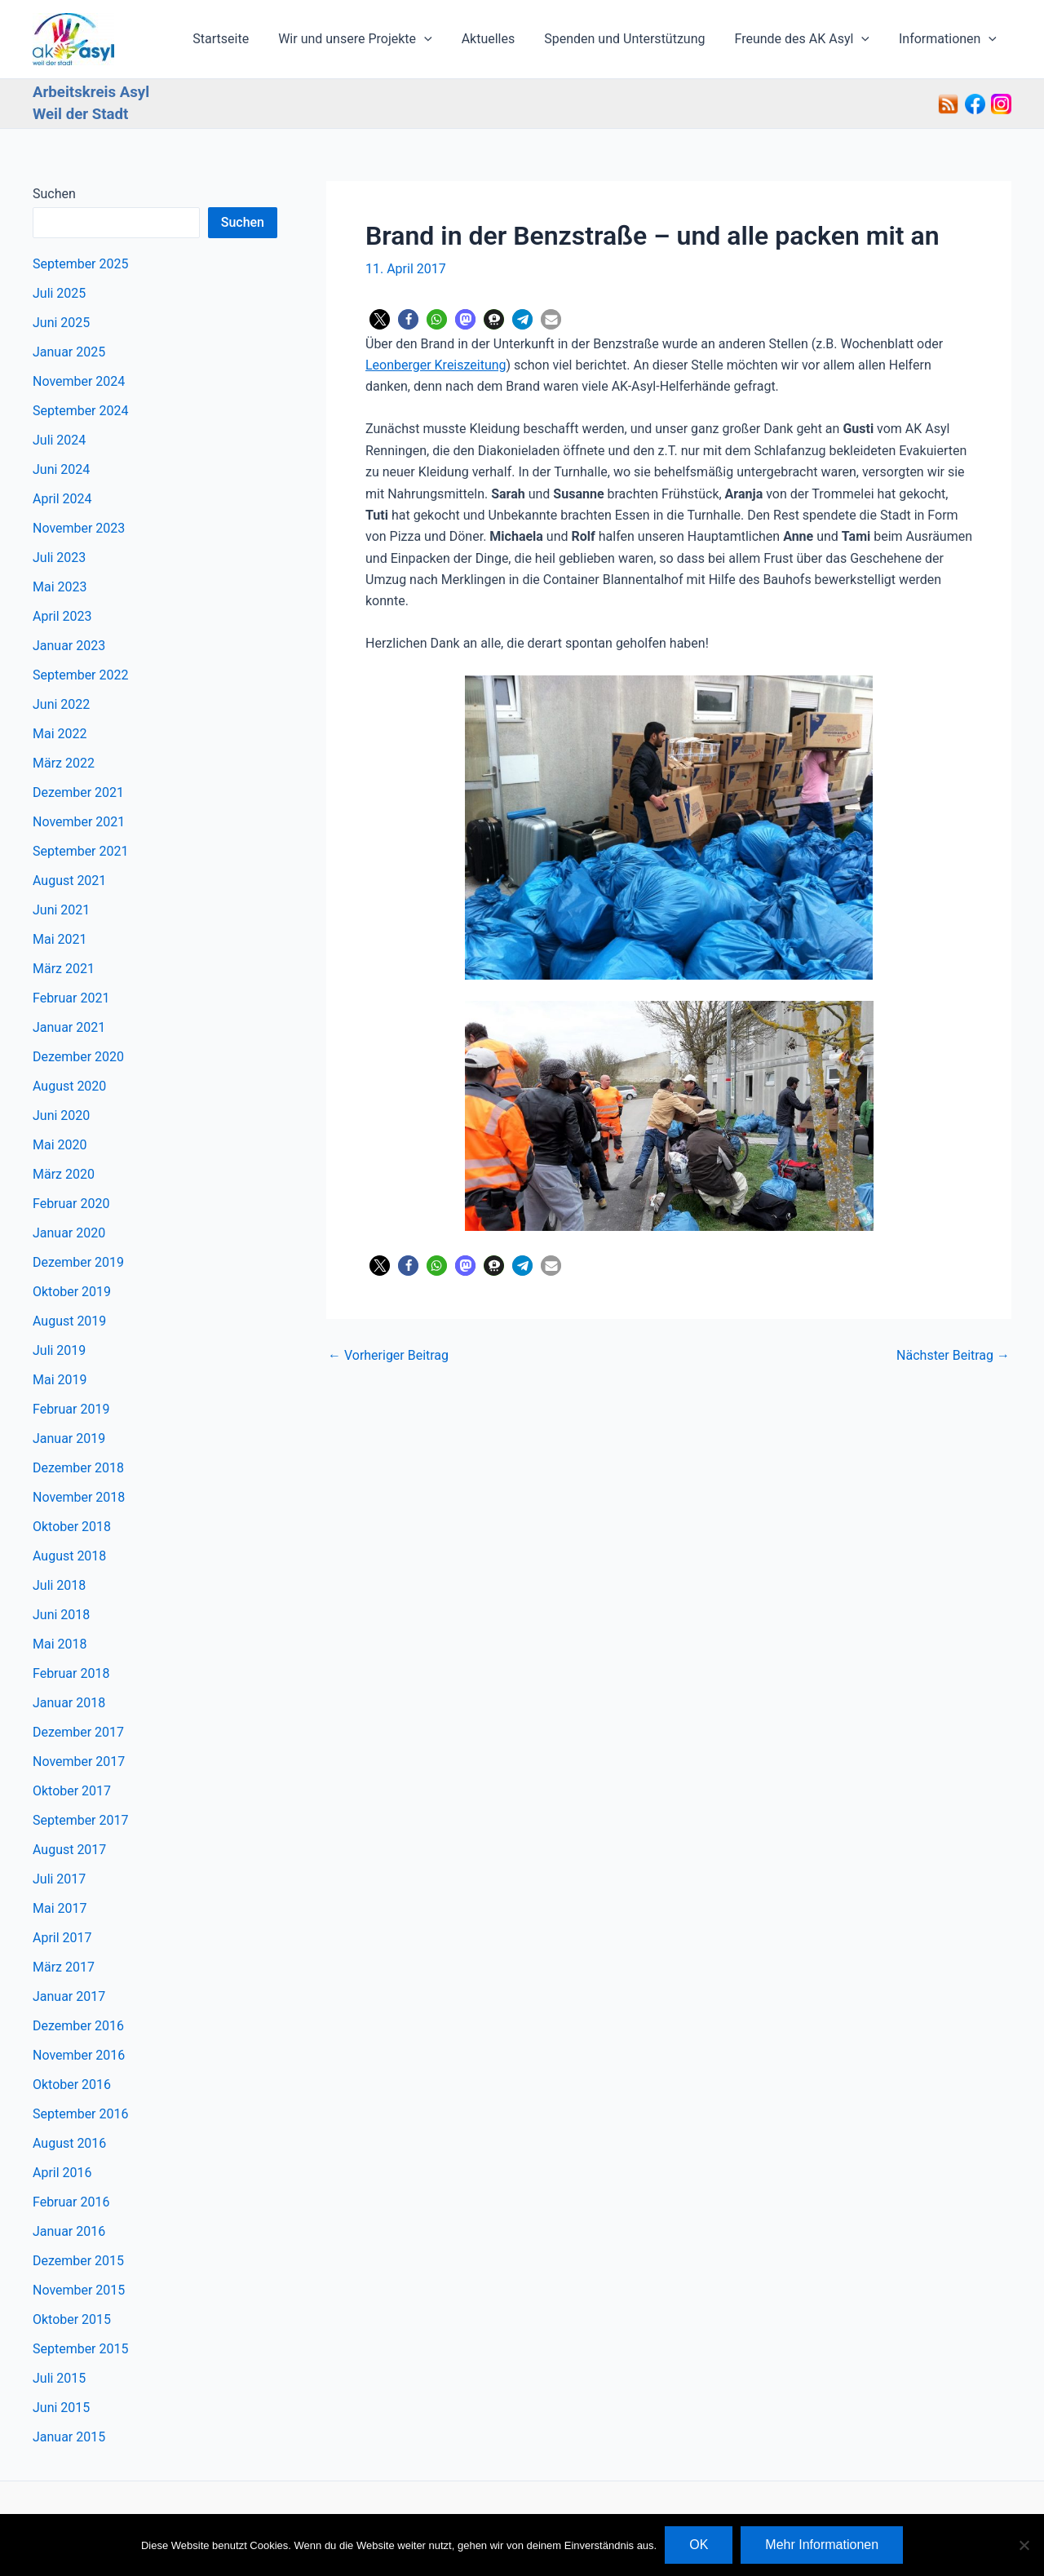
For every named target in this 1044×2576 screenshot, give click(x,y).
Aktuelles (500, 38)
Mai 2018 (60, 1644)
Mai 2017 (60, 1908)
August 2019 (69, 1321)
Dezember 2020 (78, 1056)
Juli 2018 (59, 1585)
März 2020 (64, 1174)
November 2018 (79, 1497)
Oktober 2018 (72, 1526)
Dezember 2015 (78, 2260)
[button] (379, 319)
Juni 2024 (61, 469)
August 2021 (69, 880)
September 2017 (81, 1820)
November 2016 (79, 2055)
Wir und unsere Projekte (369, 39)
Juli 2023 (59, 557)
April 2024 (62, 499)
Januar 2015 (69, 2437)
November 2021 (79, 822)
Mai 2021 (60, 939)
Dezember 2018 (78, 1468)
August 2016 (69, 2143)
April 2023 (62, 616)
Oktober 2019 (72, 1291)
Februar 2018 (71, 1673)
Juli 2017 (59, 1879)
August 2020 (69, 1086)
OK (698, 2545)
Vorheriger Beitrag (388, 1355)
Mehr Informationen (821, 2545)
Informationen (949, 39)
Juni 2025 (61, 322)
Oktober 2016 (72, 2084)
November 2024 (79, 381)
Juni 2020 (61, 1115)
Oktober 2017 (72, 1791)
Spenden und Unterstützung (632, 38)
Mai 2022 (60, 733)
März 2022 (64, 763)
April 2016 (62, 2172)
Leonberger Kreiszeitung (436, 365)
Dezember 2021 (78, 792)
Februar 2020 (71, 1203)
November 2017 (79, 1761)
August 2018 (69, 1556)
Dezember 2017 (78, 1732)
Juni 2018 (61, 1614)
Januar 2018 (69, 1703)
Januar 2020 (69, 1233)
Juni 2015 (61, 2407)
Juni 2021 (61, 910)
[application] (439, 39)
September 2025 (81, 264)
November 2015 (79, 2290)
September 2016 (81, 2114)
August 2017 (69, 1849)
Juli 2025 (59, 293)
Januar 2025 (69, 352)
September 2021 (81, 851)
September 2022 (81, 675)
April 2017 (62, 1937)
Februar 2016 (71, 2202)
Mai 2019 (60, 1380)
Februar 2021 (71, 998)
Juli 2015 (59, 2378)
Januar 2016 (69, 2231)
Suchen (54, 193)
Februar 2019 (71, 1409)
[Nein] (1023, 2545)
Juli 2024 (59, 440)
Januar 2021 (69, 1027)
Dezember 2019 (78, 1262)
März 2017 (64, 1967)
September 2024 (81, 410)
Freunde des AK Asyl (807, 39)
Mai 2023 (60, 587)
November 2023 (79, 528)
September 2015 (81, 2349)
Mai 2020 (60, 1145)
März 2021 (64, 968)
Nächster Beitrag (953, 1355)
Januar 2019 (69, 1438)
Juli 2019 (59, 1350)
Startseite (238, 38)
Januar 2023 (69, 645)
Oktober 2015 (72, 2319)
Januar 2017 (69, 1996)
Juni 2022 (61, 704)
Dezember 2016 (78, 2026)
